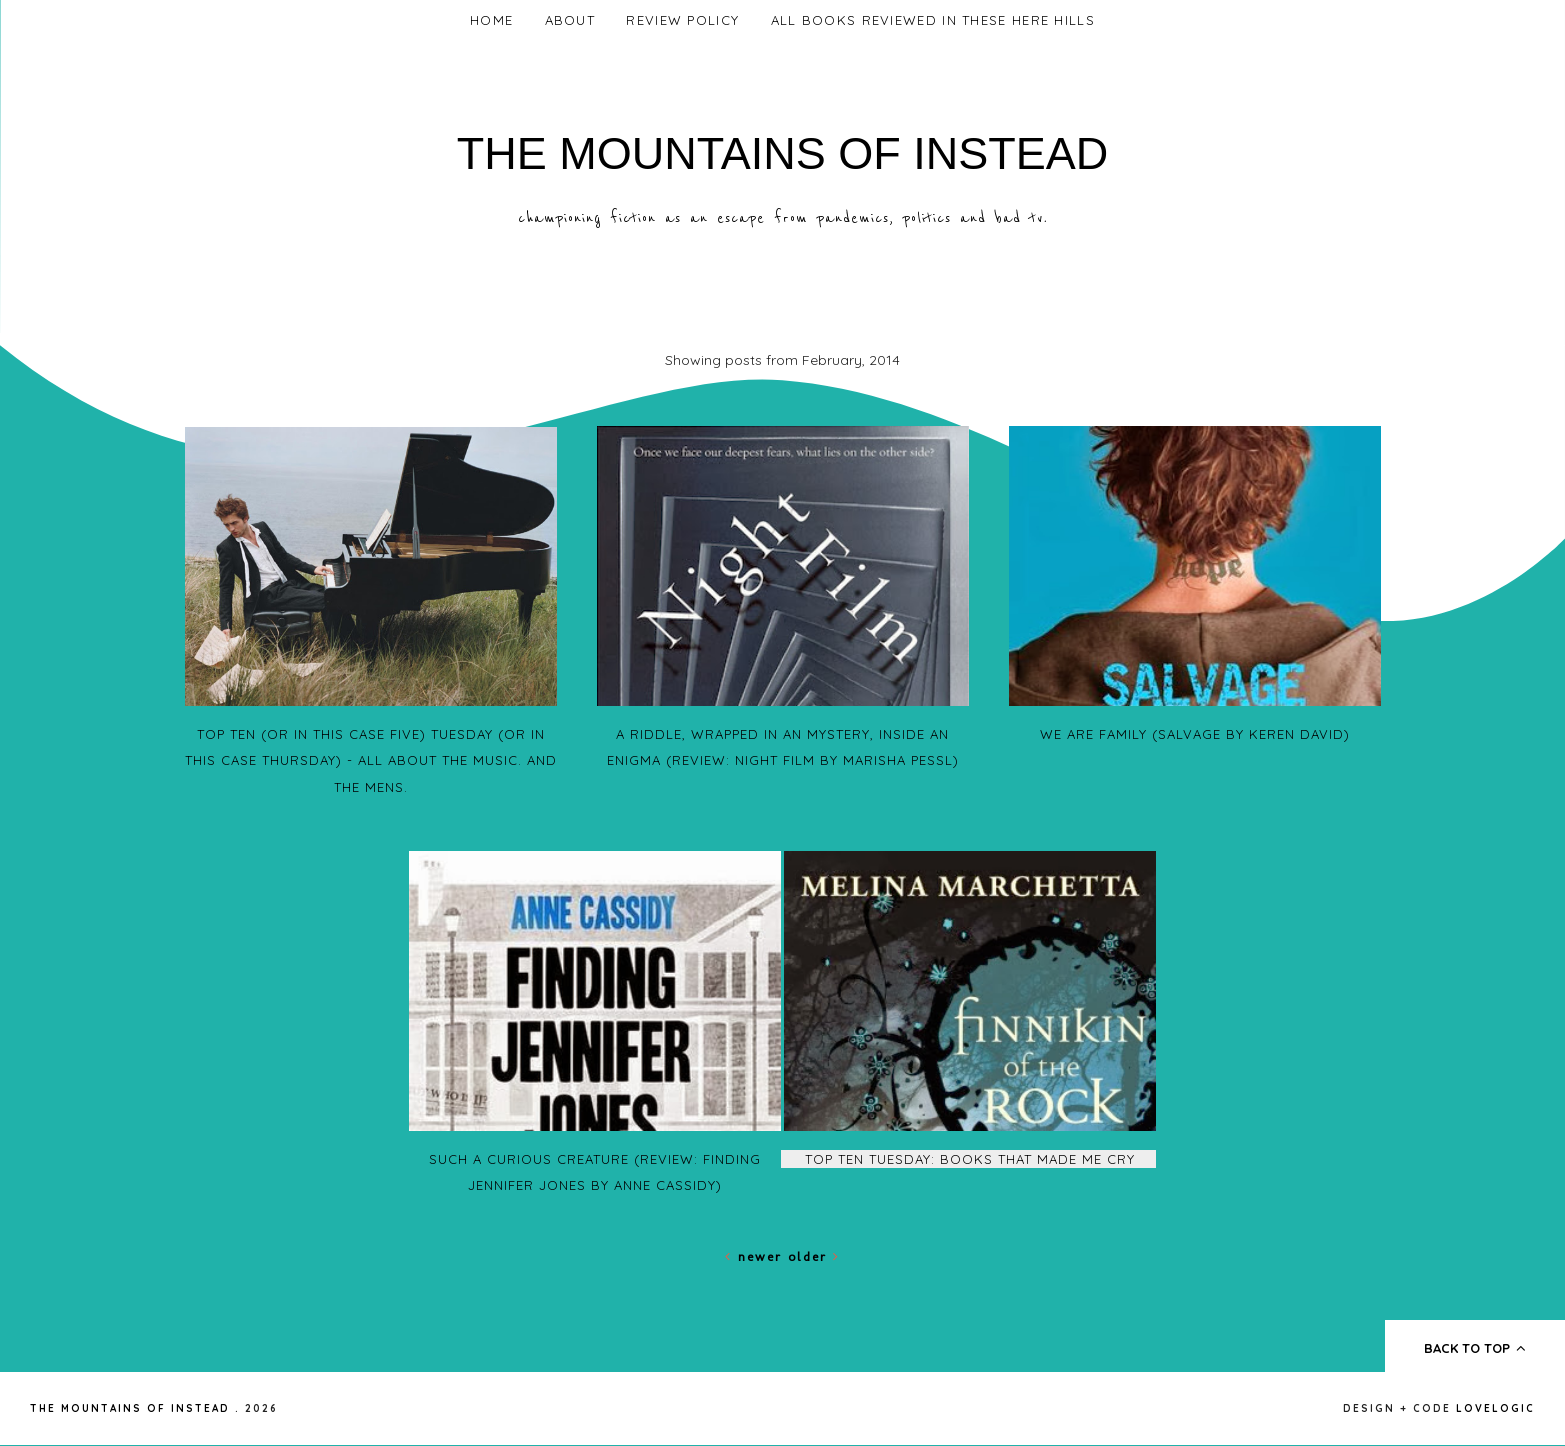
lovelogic (1495, 1408)
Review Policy (682, 20)
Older (814, 1256)
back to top (1475, 1348)
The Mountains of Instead (783, 153)
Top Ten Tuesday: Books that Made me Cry (970, 1159)
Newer (756, 1256)
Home (491, 20)
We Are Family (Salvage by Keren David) (1195, 734)
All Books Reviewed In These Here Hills (933, 20)
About (570, 20)
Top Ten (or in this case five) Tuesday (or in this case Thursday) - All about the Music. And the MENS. (371, 760)
